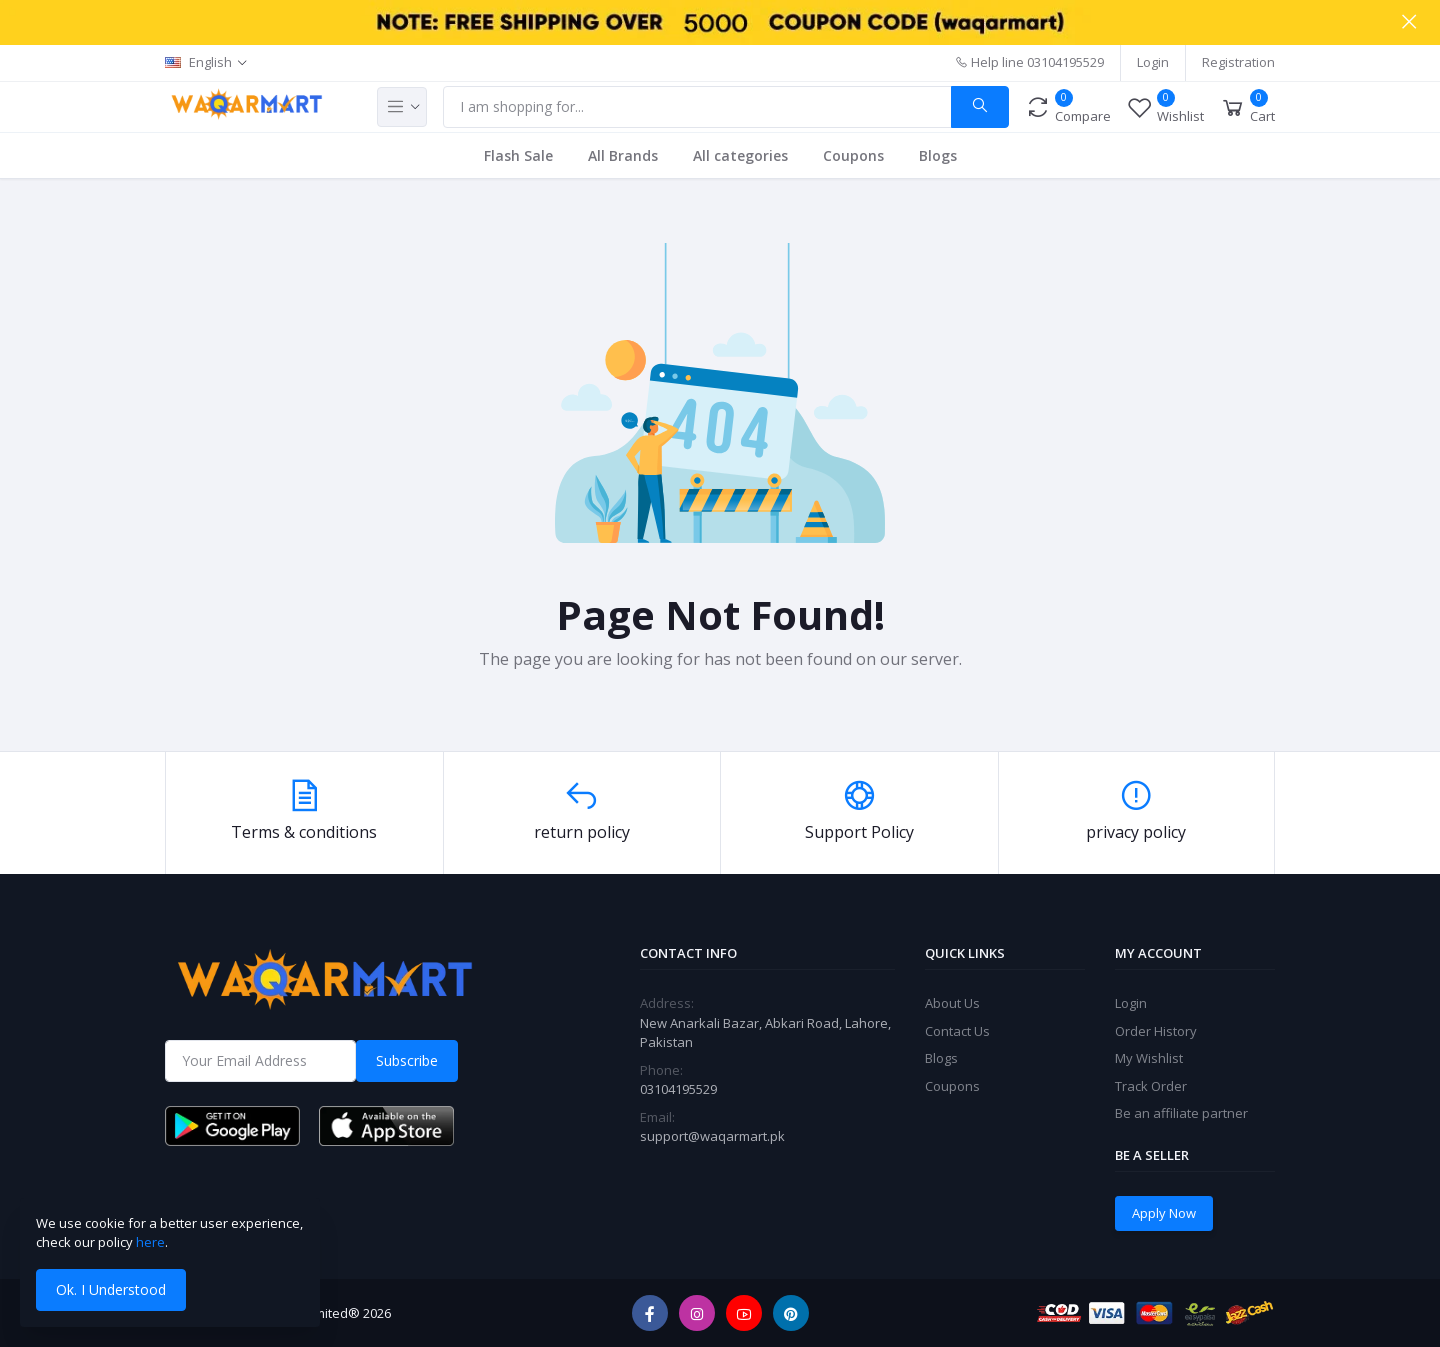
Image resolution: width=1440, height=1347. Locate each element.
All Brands (623, 155)
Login (1153, 62)
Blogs (938, 155)
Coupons (853, 155)
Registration (1238, 62)
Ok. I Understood (111, 1289)
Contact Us (957, 1031)
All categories (740, 155)
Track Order (1151, 1086)
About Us (952, 1003)
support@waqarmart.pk (712, 1136)
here (150, 1242)
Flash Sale (518, 155)
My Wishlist (1149, 1058)
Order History (1156, 1031)
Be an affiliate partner (1181, 1113)
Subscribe (407, 1060)
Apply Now (1164, 1213)
